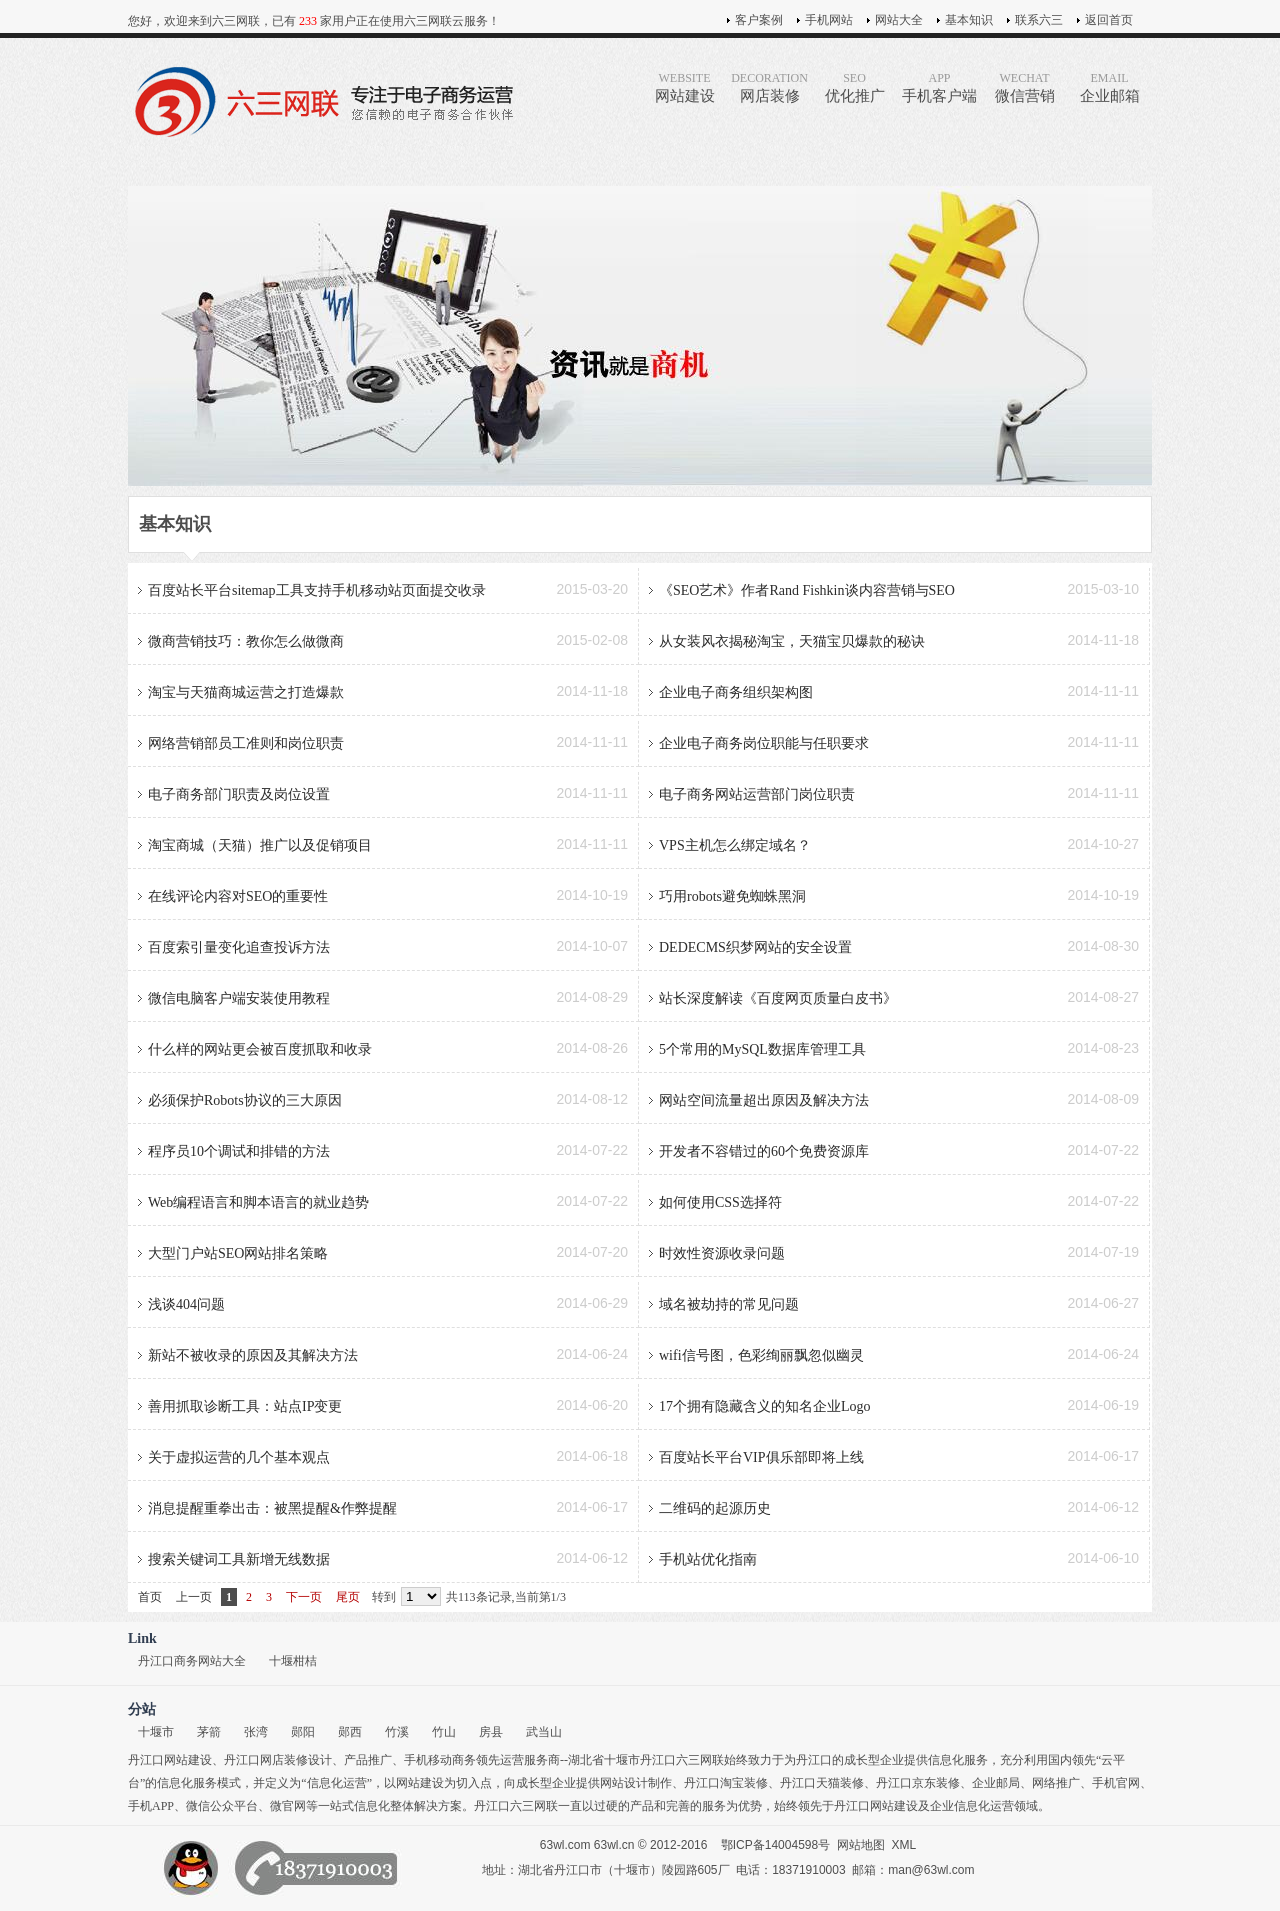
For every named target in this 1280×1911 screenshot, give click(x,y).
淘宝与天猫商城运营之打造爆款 (246, 692)
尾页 (348, 1597)
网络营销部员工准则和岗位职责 (246, 743)
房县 (491, 1732)
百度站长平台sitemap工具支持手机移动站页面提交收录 (317, 590)
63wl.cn (614, 1845)
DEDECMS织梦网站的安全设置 (755, 947)
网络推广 (1056, 1783)
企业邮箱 (1109, 87)
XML (904, 1845)
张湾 (256, 1732)
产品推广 (368, 1760)
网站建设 (684, 87)
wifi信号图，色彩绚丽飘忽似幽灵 (761, 1355)
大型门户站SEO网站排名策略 (238, 1253)
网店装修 (769, 87)
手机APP (151, 1806)
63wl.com (565, 1845)
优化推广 (854, 87)
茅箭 (209, 1732)
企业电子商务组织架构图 (736, 692)
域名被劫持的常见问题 (729, 1304)
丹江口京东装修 (918, 1783)
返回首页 (1109, 20)
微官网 (288, 1806)
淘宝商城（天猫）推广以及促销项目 (260, 845)
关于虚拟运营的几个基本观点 (239, 1457)
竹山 (444, 1732)
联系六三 (1039, 20)
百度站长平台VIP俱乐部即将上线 (761, 1457)
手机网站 (829, 20)
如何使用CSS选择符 (720, 1202)
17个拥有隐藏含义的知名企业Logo (765, 1406)
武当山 (544, 1732)
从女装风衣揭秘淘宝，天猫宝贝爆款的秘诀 (792, 641)
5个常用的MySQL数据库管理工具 (762, 1049)
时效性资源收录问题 (722, 1253)
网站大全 (899, 20)
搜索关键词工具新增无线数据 (239, 1559)
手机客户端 (939, 87)
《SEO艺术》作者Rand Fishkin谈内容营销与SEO (807, 590)
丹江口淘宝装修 (726, 1783)
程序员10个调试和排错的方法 (239, 1151)
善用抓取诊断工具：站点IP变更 (245, 1406)
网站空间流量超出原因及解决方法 (764, 1100)
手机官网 (1116, 1783)
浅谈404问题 (186, 1304)
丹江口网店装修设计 (278, 1760)
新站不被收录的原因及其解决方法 (253, 1355)
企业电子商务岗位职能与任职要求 (764, 743)
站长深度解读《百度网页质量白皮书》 (778, 998)
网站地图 (861, 1845)
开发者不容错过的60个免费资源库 (764, 1151)
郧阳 (303, 1732)
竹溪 (397, 1732)
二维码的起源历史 (715, 1508)
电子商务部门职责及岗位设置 (239, 794)
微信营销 (1024, 87)
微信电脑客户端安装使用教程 (239, 998)
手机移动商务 (440, 1760)
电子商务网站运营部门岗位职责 (757, 794)
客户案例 (759, 20)
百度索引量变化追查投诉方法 (239, 947)
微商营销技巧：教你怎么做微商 (246, 641)
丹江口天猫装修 (822, 1783)
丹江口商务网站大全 (192, 1661)
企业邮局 (996, 1783)
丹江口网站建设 (170, 1760)
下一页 (304, 1597)
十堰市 (156, 1732)
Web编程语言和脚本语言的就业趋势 (258, 1202)
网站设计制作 (636, 1783)
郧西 (350, 1732)
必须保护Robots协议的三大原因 (245, 1100)
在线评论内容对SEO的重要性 (238, 896)
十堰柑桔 (293, 1661)
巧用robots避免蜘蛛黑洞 (732, 896)
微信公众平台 (222, 1806)
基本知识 (969, 20)
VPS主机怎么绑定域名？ (735, 845)
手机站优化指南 (708, 1559)
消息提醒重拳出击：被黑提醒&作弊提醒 (272, 1508)
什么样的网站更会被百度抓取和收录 (260, 1049)
